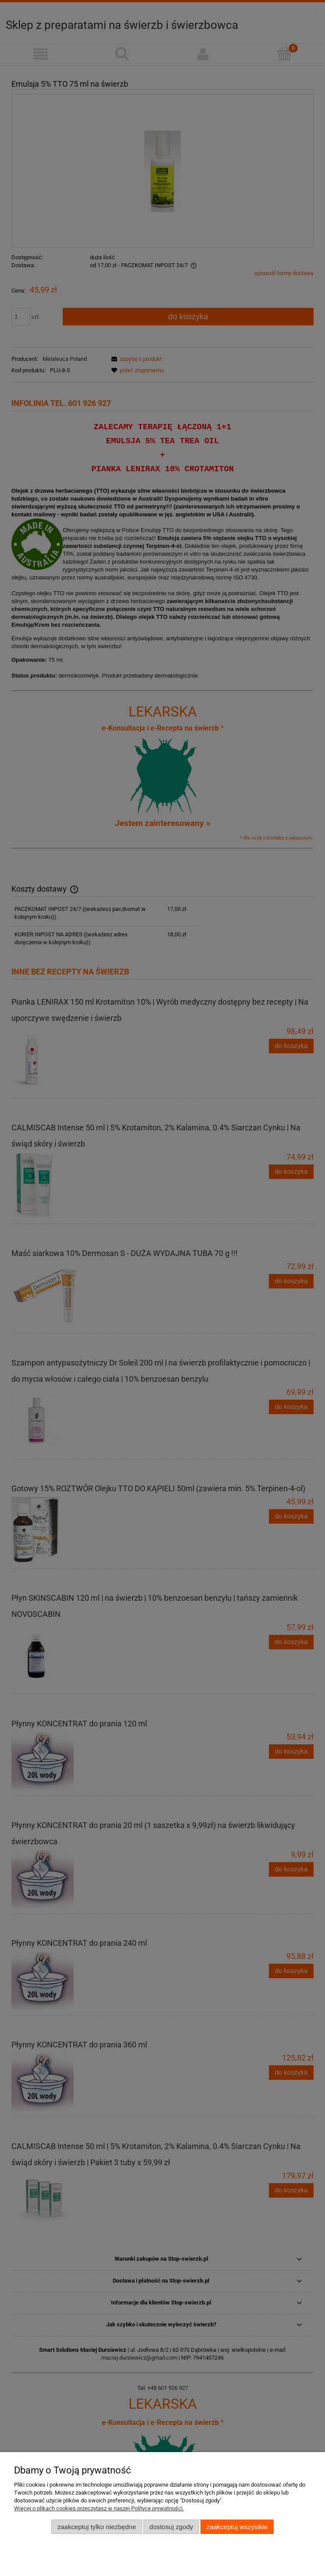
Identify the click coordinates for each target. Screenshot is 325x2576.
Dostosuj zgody (171, 2526)
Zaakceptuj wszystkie (237, 2526)
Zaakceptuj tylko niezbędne (96, 2526)
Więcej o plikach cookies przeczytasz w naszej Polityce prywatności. (99, 2508)
